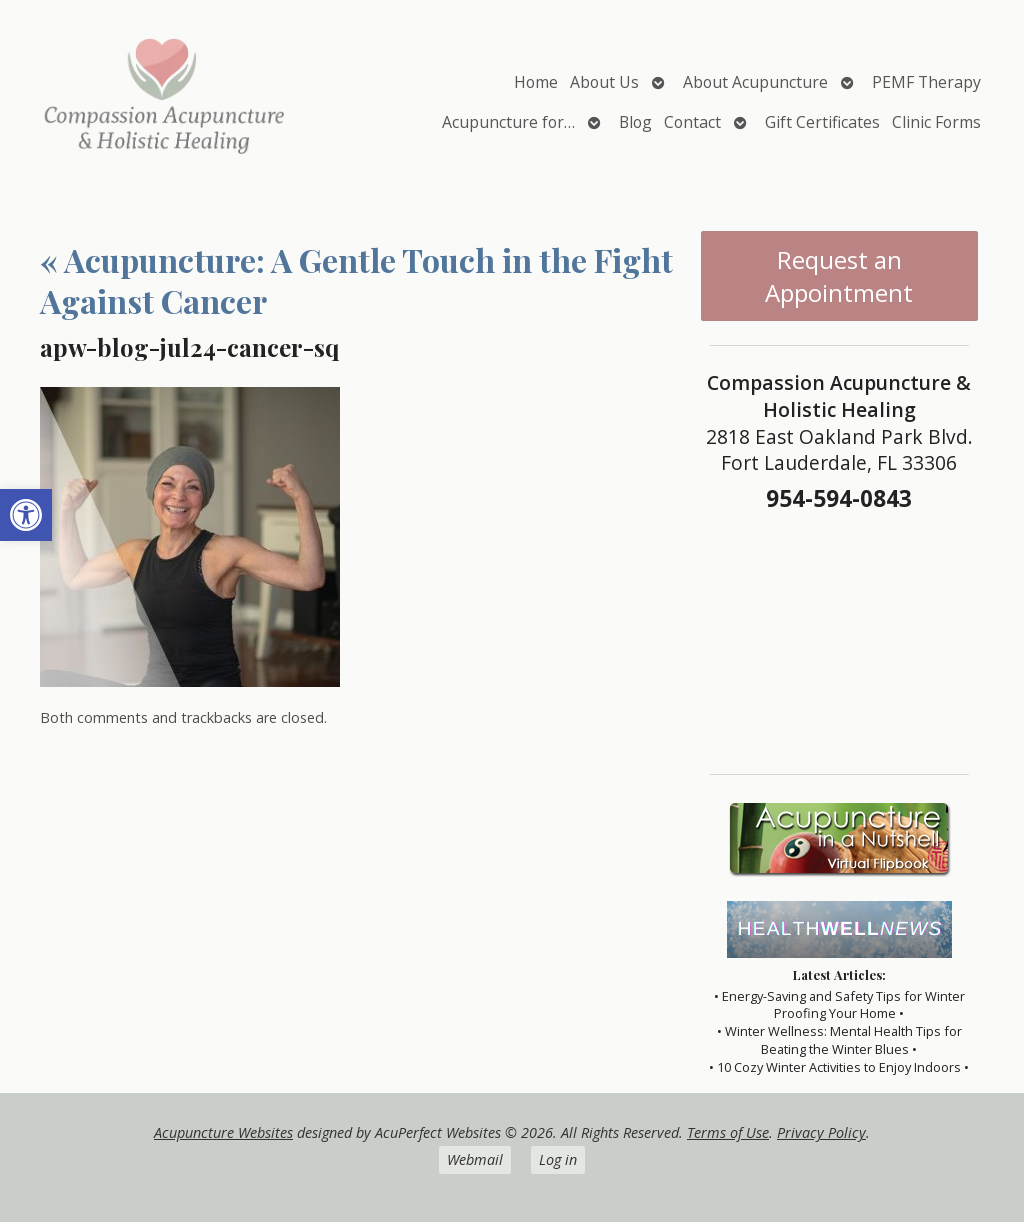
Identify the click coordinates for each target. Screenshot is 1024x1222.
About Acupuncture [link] (755, 82)
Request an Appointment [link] (839, 276)
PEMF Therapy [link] (926, 82)
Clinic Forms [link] (936, 122)
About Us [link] (604, 82)
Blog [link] (635, 122)
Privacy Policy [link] (821, 1132)
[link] (26, 515)
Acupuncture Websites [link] (223, 1132)
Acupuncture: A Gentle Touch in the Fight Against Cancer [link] (356, 280)
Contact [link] (692, 122)
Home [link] (536, 82)
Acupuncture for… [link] (508, 122)
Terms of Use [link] (728, 1132)
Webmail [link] (475, 1159)
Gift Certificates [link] (822, 122)
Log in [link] (558, 1159)
